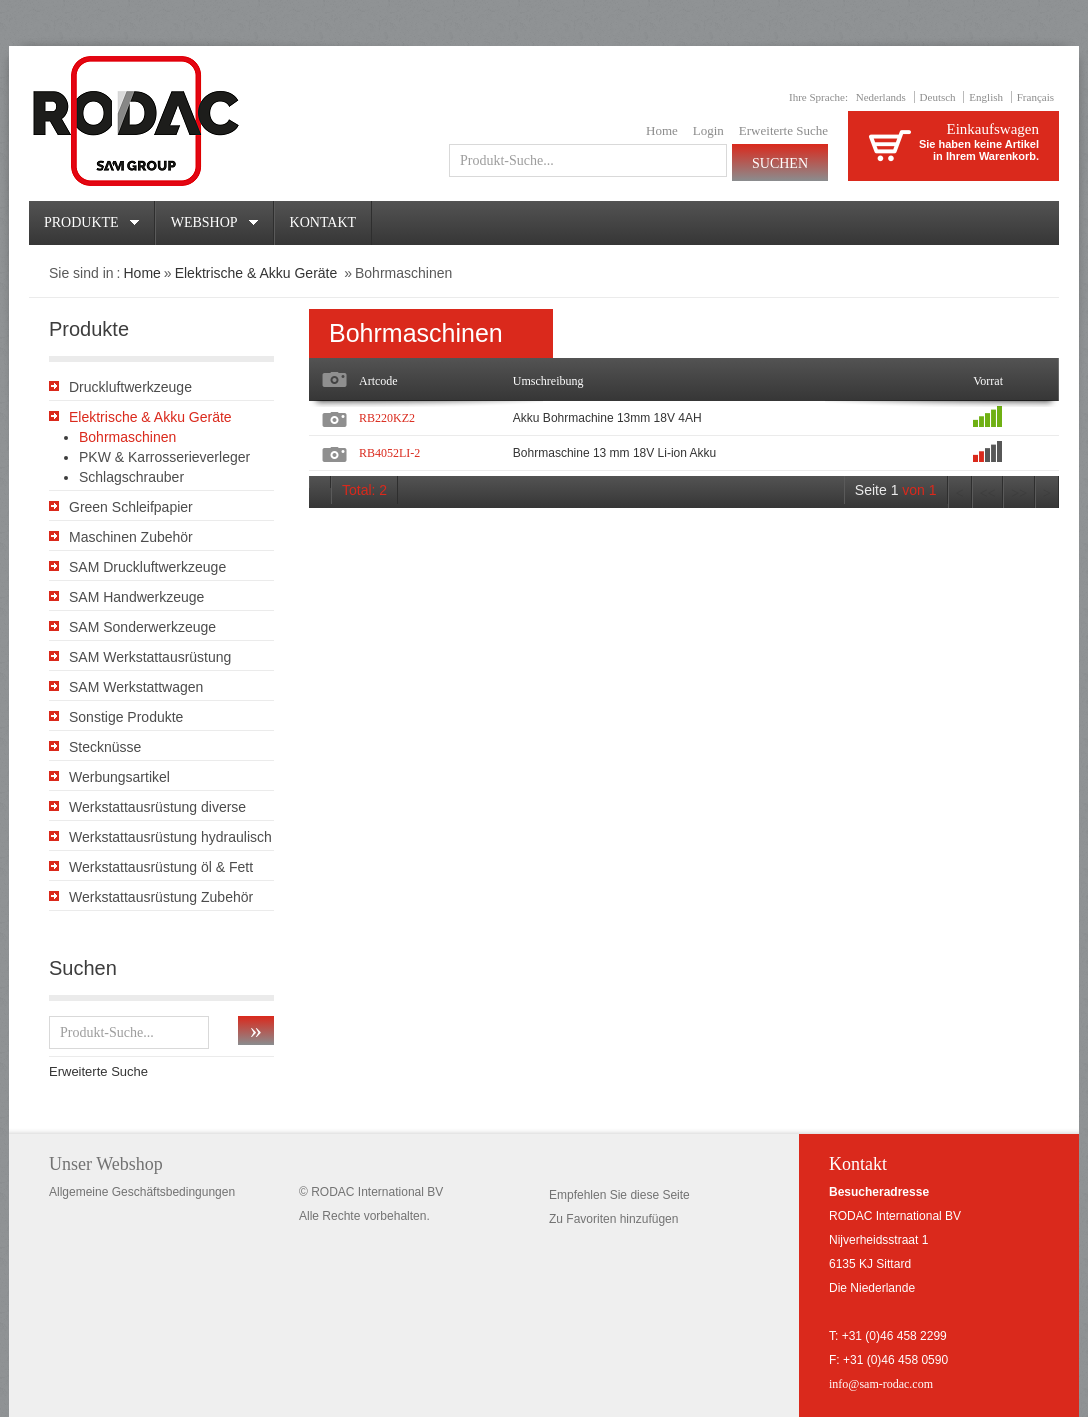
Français (1035, 97)
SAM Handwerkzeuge (136, 597)
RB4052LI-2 (389, 453)
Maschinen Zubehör (131, 537)
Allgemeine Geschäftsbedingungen (142, 1192)
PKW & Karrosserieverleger (164, 457)
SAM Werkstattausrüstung (150, 657)
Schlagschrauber (131, 477)
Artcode (378, 381)
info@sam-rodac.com (881, 1384)
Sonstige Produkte (126, 717)
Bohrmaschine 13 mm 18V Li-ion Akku (614, 453)
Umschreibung (548, 381)
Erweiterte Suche (783, 130)
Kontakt (323, 222)
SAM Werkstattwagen (136, 687)
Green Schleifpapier (131, 507)
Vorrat (988, 381)
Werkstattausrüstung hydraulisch (170, 837)
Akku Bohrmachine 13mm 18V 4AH (607, 418)
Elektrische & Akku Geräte (258, 273)
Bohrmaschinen (127, 437)
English (986, 97)
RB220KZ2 (387, 418)
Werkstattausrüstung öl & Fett (161, 867)
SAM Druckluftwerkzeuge (147, 567)
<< (988, 493)
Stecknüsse (105, 747)
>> (1019, 493)
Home (662, 130)
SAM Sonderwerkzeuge (142, 627)
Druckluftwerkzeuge (130, 387)
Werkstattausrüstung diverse (157, 807)
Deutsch (938, 97)
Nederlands (881, 97)
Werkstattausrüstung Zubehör (161, 897)
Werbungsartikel (119, 777)
